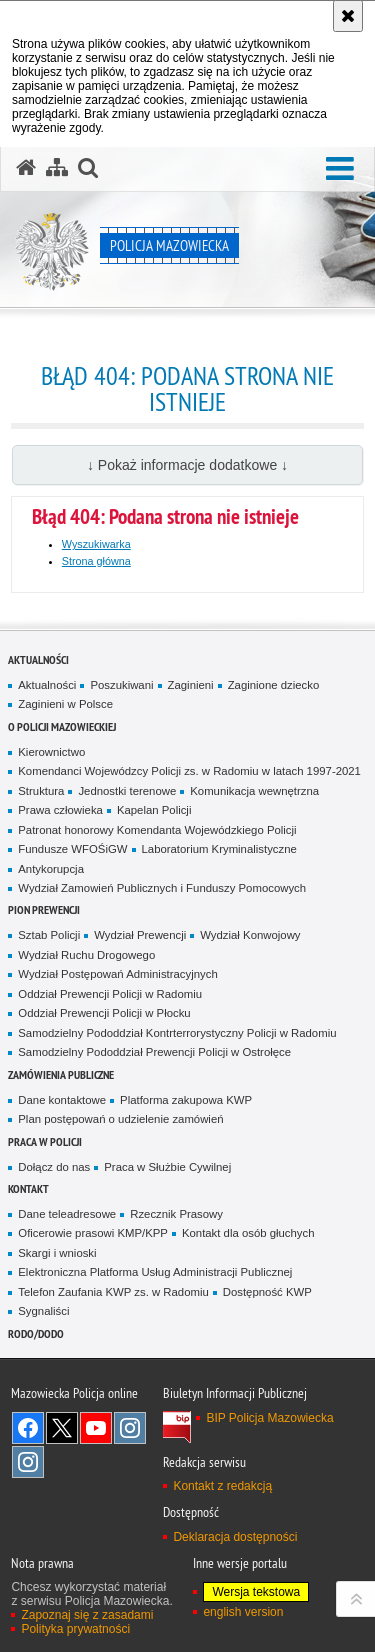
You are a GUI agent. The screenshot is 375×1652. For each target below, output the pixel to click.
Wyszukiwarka (96, 544)
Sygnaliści (43, 1311)
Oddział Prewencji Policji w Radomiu (110, 994)
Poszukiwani (121, 685)
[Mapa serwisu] (57, 168)
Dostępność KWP (267, 1292)
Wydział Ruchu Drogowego (86, 955)
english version (243, 1612)
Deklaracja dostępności (235, 1537)
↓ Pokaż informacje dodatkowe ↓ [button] (187, 465)
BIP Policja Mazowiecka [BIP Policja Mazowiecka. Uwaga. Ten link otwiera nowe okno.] (269, 1418)
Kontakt (28, 1188)
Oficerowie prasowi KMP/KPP (93, 1233)
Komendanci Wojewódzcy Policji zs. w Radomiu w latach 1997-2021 (189, 771)
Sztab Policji (49, 935)
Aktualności (38, 659)
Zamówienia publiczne (61, 1074)
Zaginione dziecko (274, 685)
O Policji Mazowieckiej (62, 726)
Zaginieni (191, 685)
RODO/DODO (36, 1333)
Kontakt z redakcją (222, 1486)
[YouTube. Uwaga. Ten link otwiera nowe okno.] (96, 1428)
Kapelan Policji (154, 810)
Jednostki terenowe (127, 791)
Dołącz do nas (54, 1167)
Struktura (41, 791)
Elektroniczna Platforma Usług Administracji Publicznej (155, 1272)
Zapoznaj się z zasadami (87, 1615)
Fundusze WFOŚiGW (72, 849)
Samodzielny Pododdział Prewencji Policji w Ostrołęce (154, 1052)
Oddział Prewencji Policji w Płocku (104, 1013)
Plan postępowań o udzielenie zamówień (120, 1119)
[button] (340, 169)
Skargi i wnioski (57, 1253)
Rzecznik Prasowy (176, 1214)
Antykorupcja (51, 869)
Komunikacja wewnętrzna (254, 791)
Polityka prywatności (75, 1629)
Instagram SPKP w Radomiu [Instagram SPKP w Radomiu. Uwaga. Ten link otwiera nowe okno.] (28, 1462)
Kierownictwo (51, 752)
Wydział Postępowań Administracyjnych (117, 974)
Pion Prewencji (44, 909)
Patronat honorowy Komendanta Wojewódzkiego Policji (157, 830)
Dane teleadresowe (67, 1214)
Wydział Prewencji (140, 935)
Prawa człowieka (60, 810)
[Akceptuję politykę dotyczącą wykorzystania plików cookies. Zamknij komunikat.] (348, 16)
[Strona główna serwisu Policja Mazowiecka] (26, 168)
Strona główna (96, 561)
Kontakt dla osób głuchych (248, 1233)
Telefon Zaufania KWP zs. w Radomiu (113, 1292)
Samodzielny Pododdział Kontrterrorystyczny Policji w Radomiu (177, 1033)
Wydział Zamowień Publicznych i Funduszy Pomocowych (162, 888)
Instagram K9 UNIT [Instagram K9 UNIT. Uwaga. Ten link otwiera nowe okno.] (130, 1428)
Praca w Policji (45, 1141)
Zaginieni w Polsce (65, 704)
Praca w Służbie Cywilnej (167, 1167)
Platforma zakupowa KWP (186, 1100)
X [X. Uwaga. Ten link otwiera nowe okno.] (62, 1428)
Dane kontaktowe (62, 1100)
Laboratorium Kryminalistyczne (219, 849)
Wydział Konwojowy (250, 935)
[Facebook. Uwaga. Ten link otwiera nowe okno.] (28, 1428)
